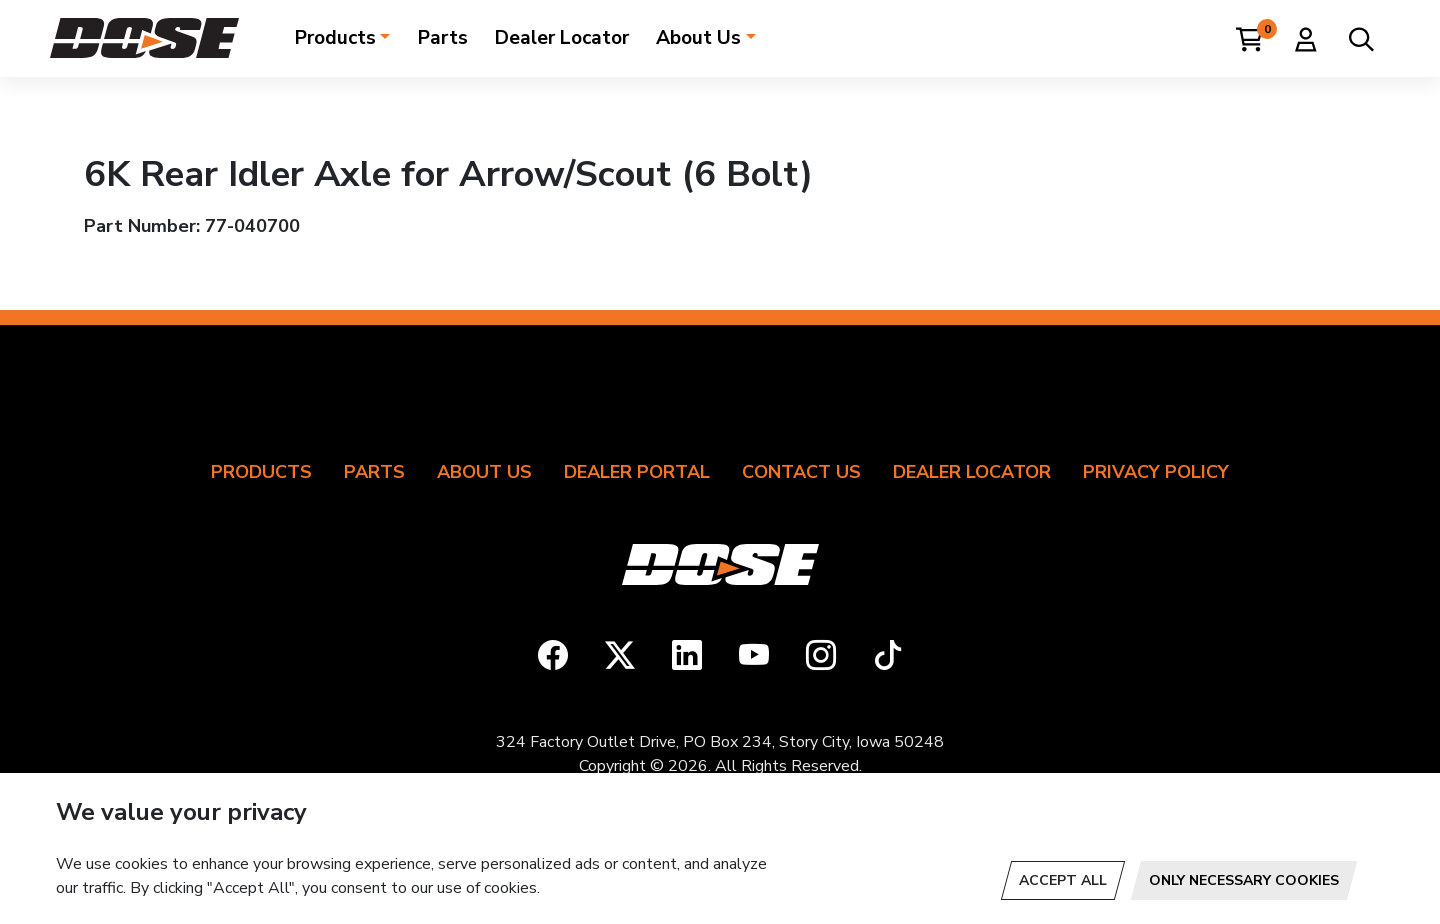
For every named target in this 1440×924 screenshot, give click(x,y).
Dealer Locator (562, 38)
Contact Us (801, 472)
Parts (443, 38)
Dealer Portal (637, 472)
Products (335, 38)
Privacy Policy (1156, 472)
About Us (698, 38)
